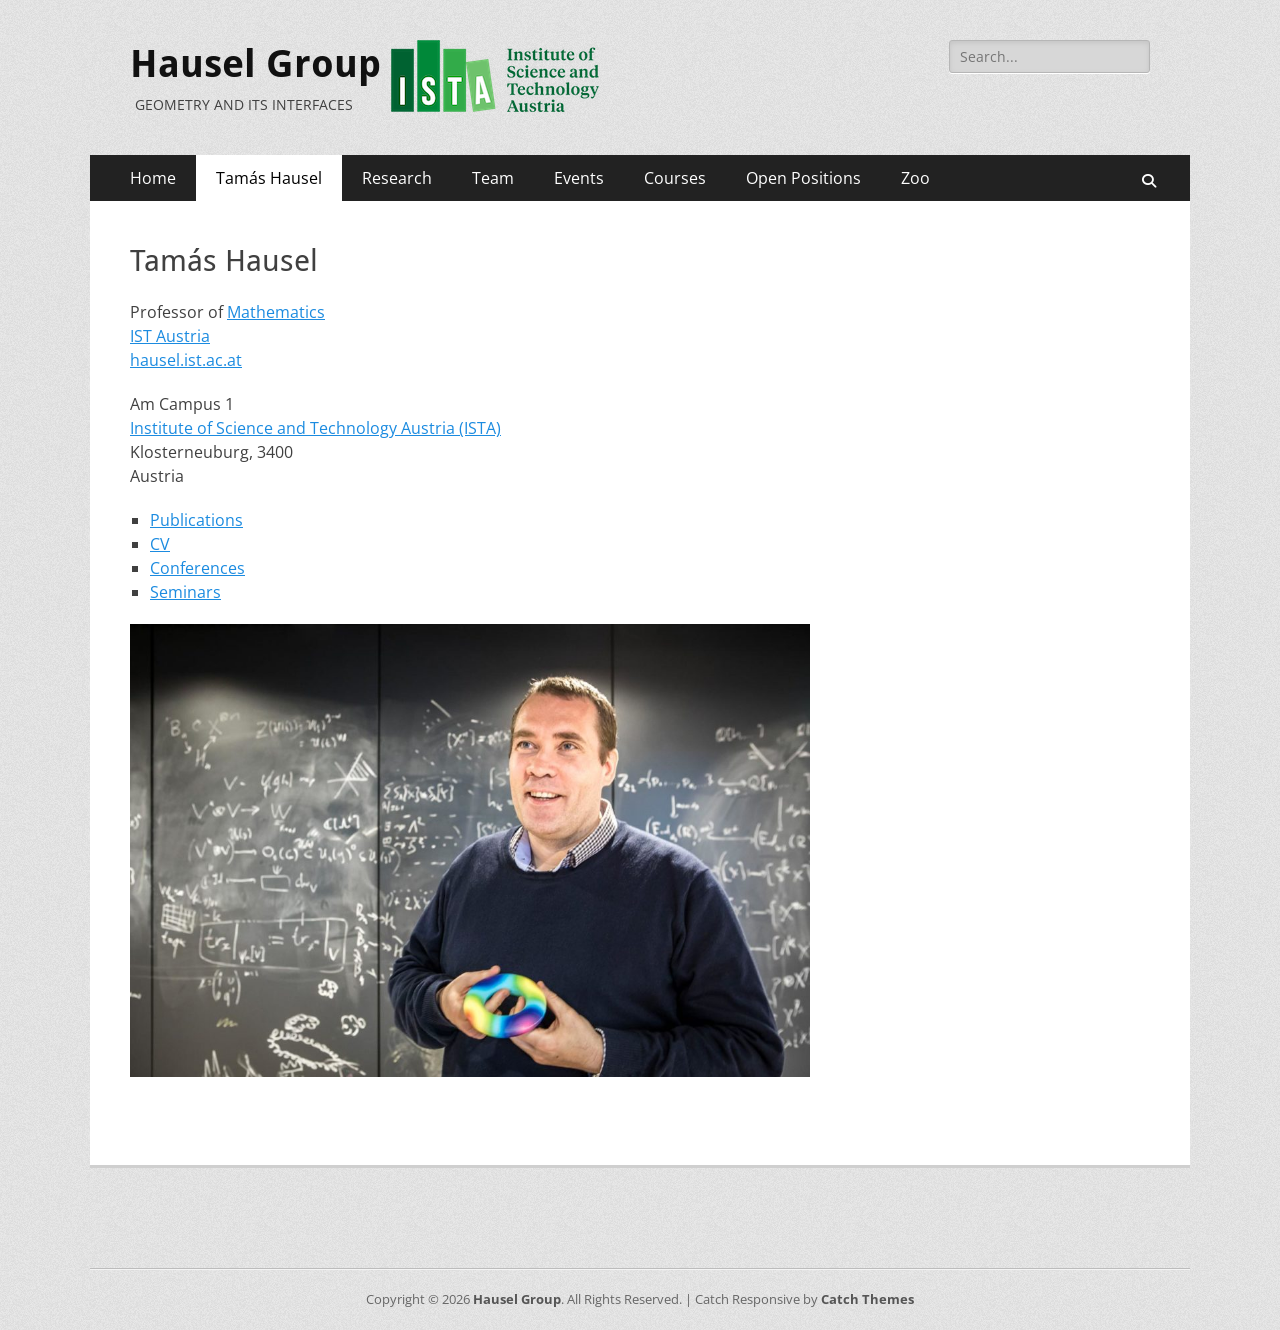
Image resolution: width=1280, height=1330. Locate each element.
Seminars (185, 592)
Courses (675, 178)
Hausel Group (255, 64)
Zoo (915, 178)
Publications (196, 520)
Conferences (197, 568)
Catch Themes (867, 1299)
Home (153, 178)
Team (493, 178)
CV (160, 544)
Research (397, 178)
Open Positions (803, 178)
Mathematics (276, 312)
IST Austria (170, 336)
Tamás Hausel (269, 178)
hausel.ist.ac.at (186, 360)
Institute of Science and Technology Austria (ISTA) (315, 428)
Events (579, 178)
